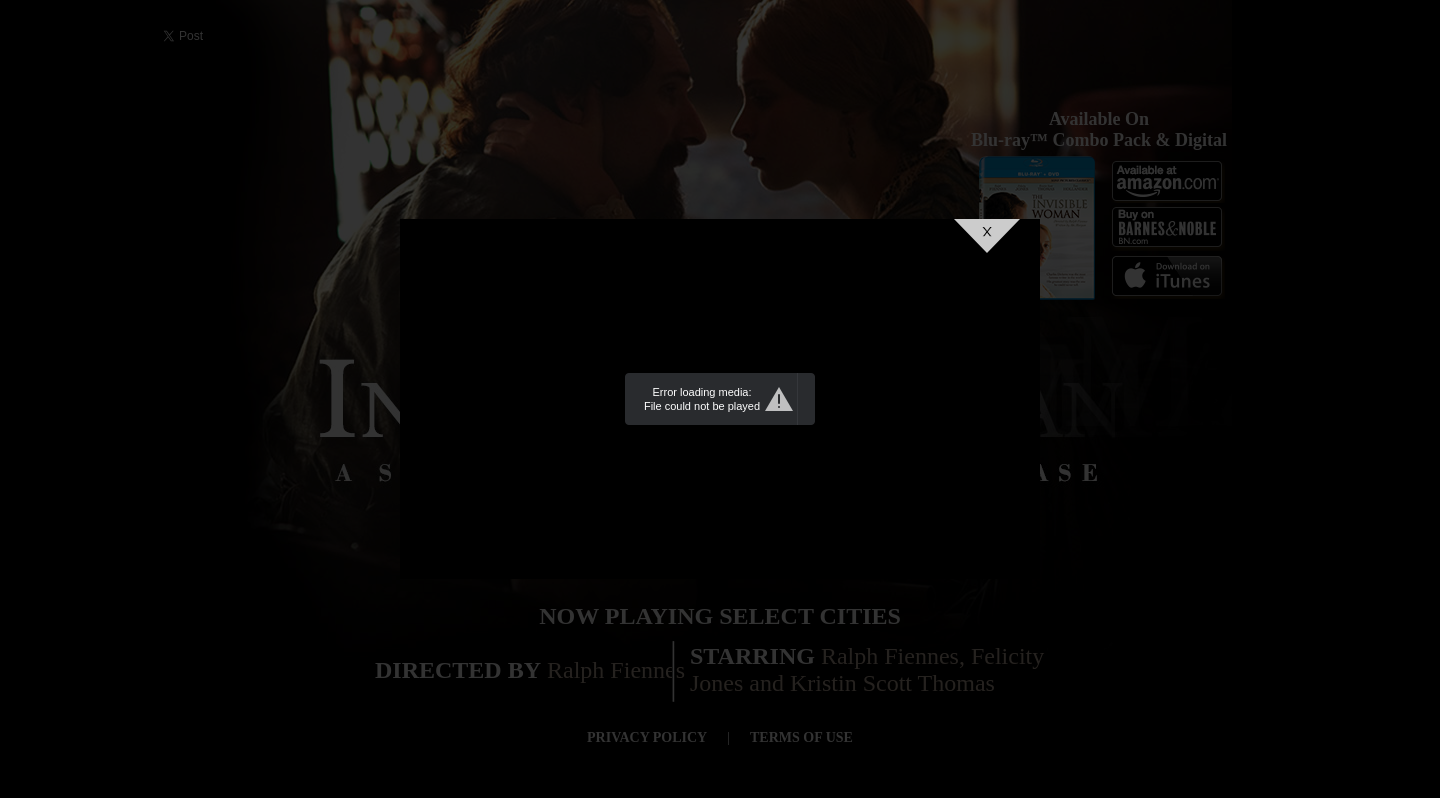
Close (987, 236)
